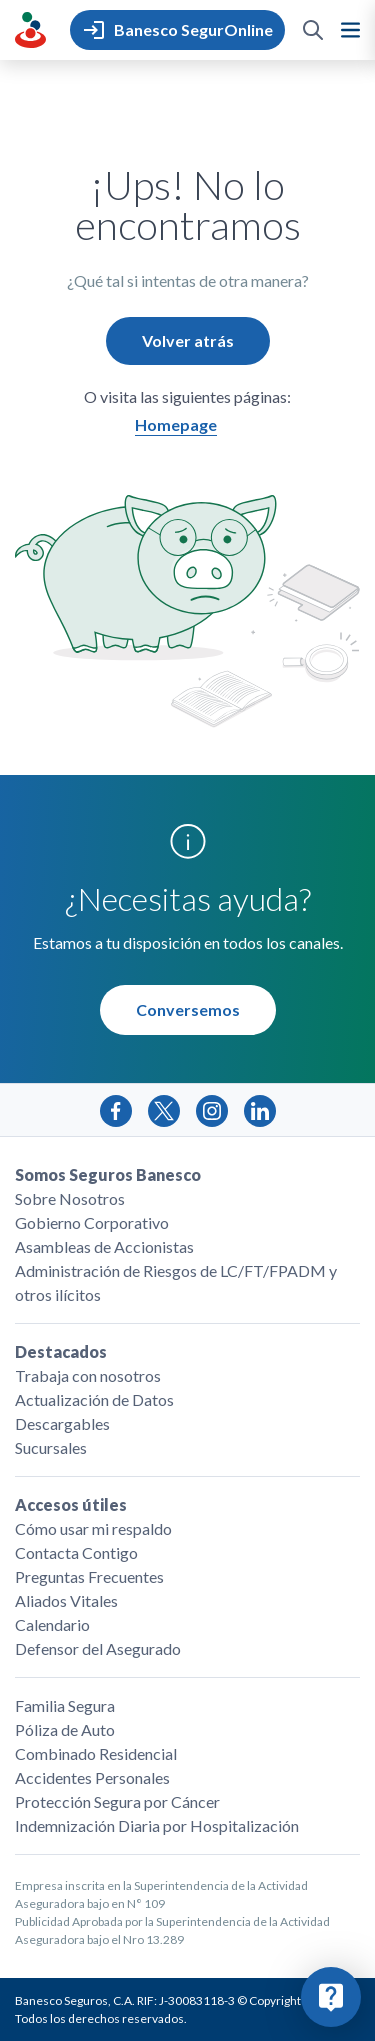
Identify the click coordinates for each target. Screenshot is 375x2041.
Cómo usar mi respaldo (93, 1528)
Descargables (62, 1423)
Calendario (52, 1624)
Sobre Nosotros (70, 1198)
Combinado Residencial (96, 1753)
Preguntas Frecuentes (89, 1576)
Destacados (61, 1351)
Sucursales (51, 1447)
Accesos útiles (71, 1504)
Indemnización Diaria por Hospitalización (157, 1825)
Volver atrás (188, 340)
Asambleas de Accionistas (104, 1246)
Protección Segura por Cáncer (117, 1801)
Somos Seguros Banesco (108, 1174)
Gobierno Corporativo (92, 1222)
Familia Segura (65, 1705)
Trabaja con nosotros (88, 1375)
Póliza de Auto (65, 1729)
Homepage (176, 424)
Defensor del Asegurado (98, 1648)
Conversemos (188, 1009)
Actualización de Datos (94, 1399)
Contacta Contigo (76, 1552)
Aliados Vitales (66, 1600)
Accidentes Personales (92, 1777)
